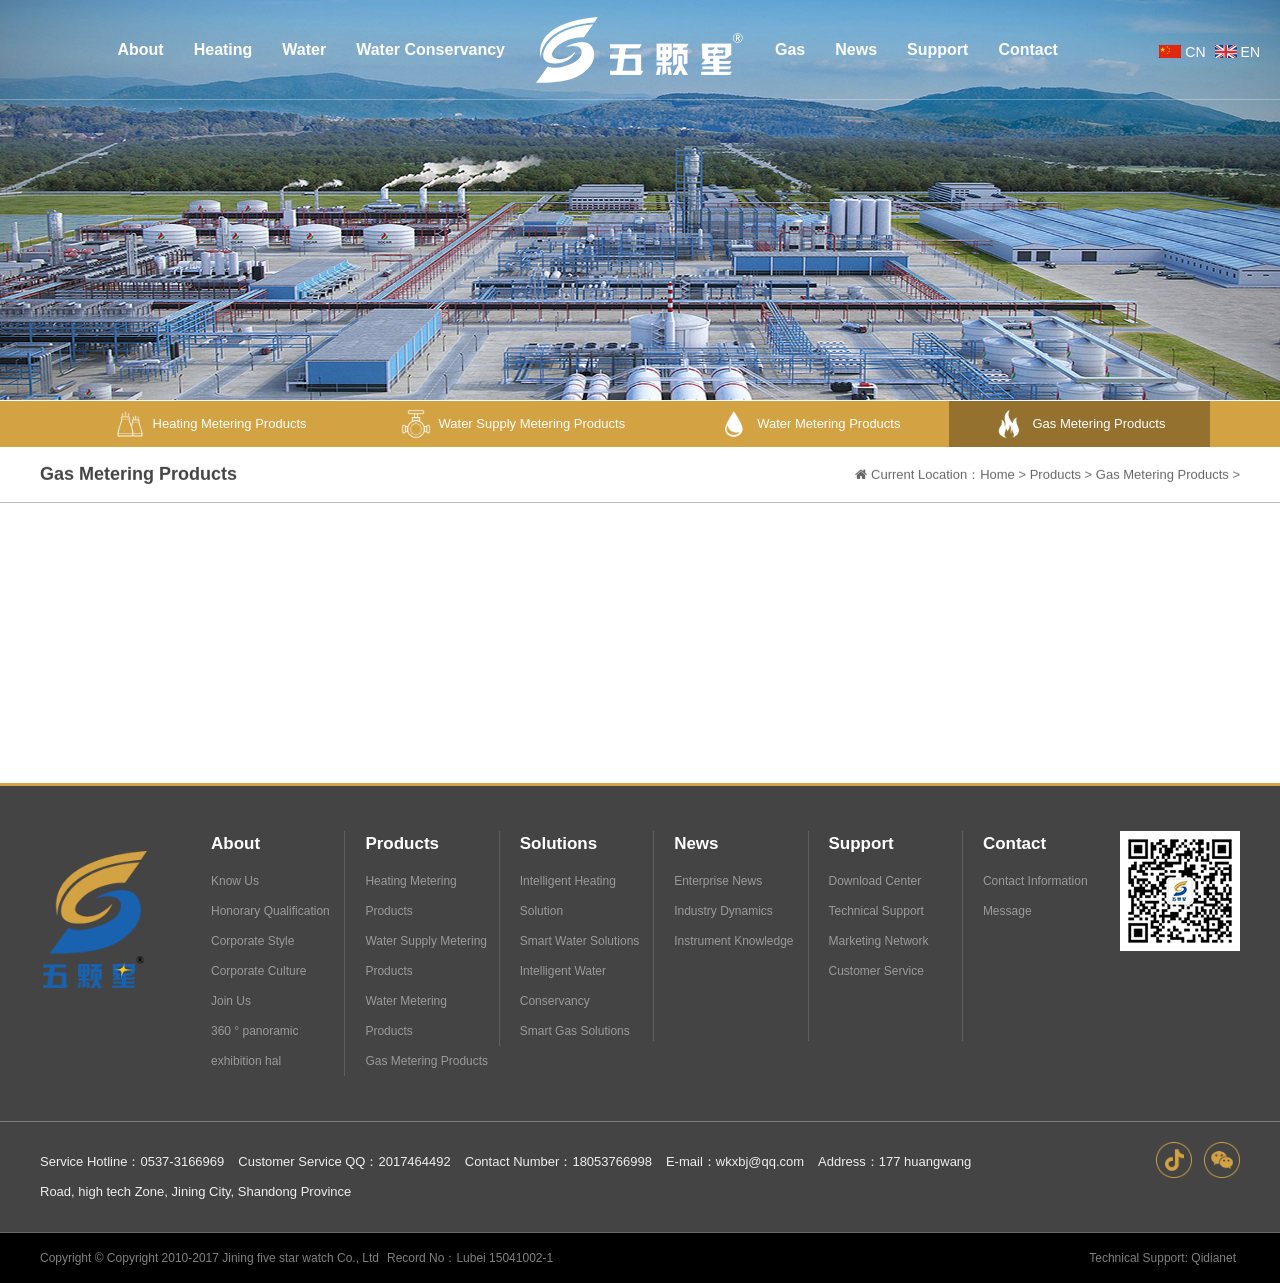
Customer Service (876, 971)
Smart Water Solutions (580, 941)
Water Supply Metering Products (426, 956)
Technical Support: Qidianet (1162, 1258)
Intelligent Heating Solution (568, 896)
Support (861, 843)
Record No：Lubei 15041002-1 (470, 1258)
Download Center (875, 881)
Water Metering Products (406, 1016)
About (235, 843)
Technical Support (876, 911)
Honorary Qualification (270, 911)
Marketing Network (879, 941)
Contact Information (1035, 881)
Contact (1014, 843)
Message (1007, 911)
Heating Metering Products (410, 896)
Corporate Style (252, 941)
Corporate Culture (258, 971)
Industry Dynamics (723, 911)
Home (997, 476)
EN (1235, 52)
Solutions (558, 843)
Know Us (235, 881)
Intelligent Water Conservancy (563, 986)
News (696, 843)
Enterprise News (718, 881)
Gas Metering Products (1162, 476)
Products (1055, 476)
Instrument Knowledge (733, 941)
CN (1180, 52)
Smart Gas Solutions (575, 1031)
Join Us (231, 1001)
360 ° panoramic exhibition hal (255, 1046)
